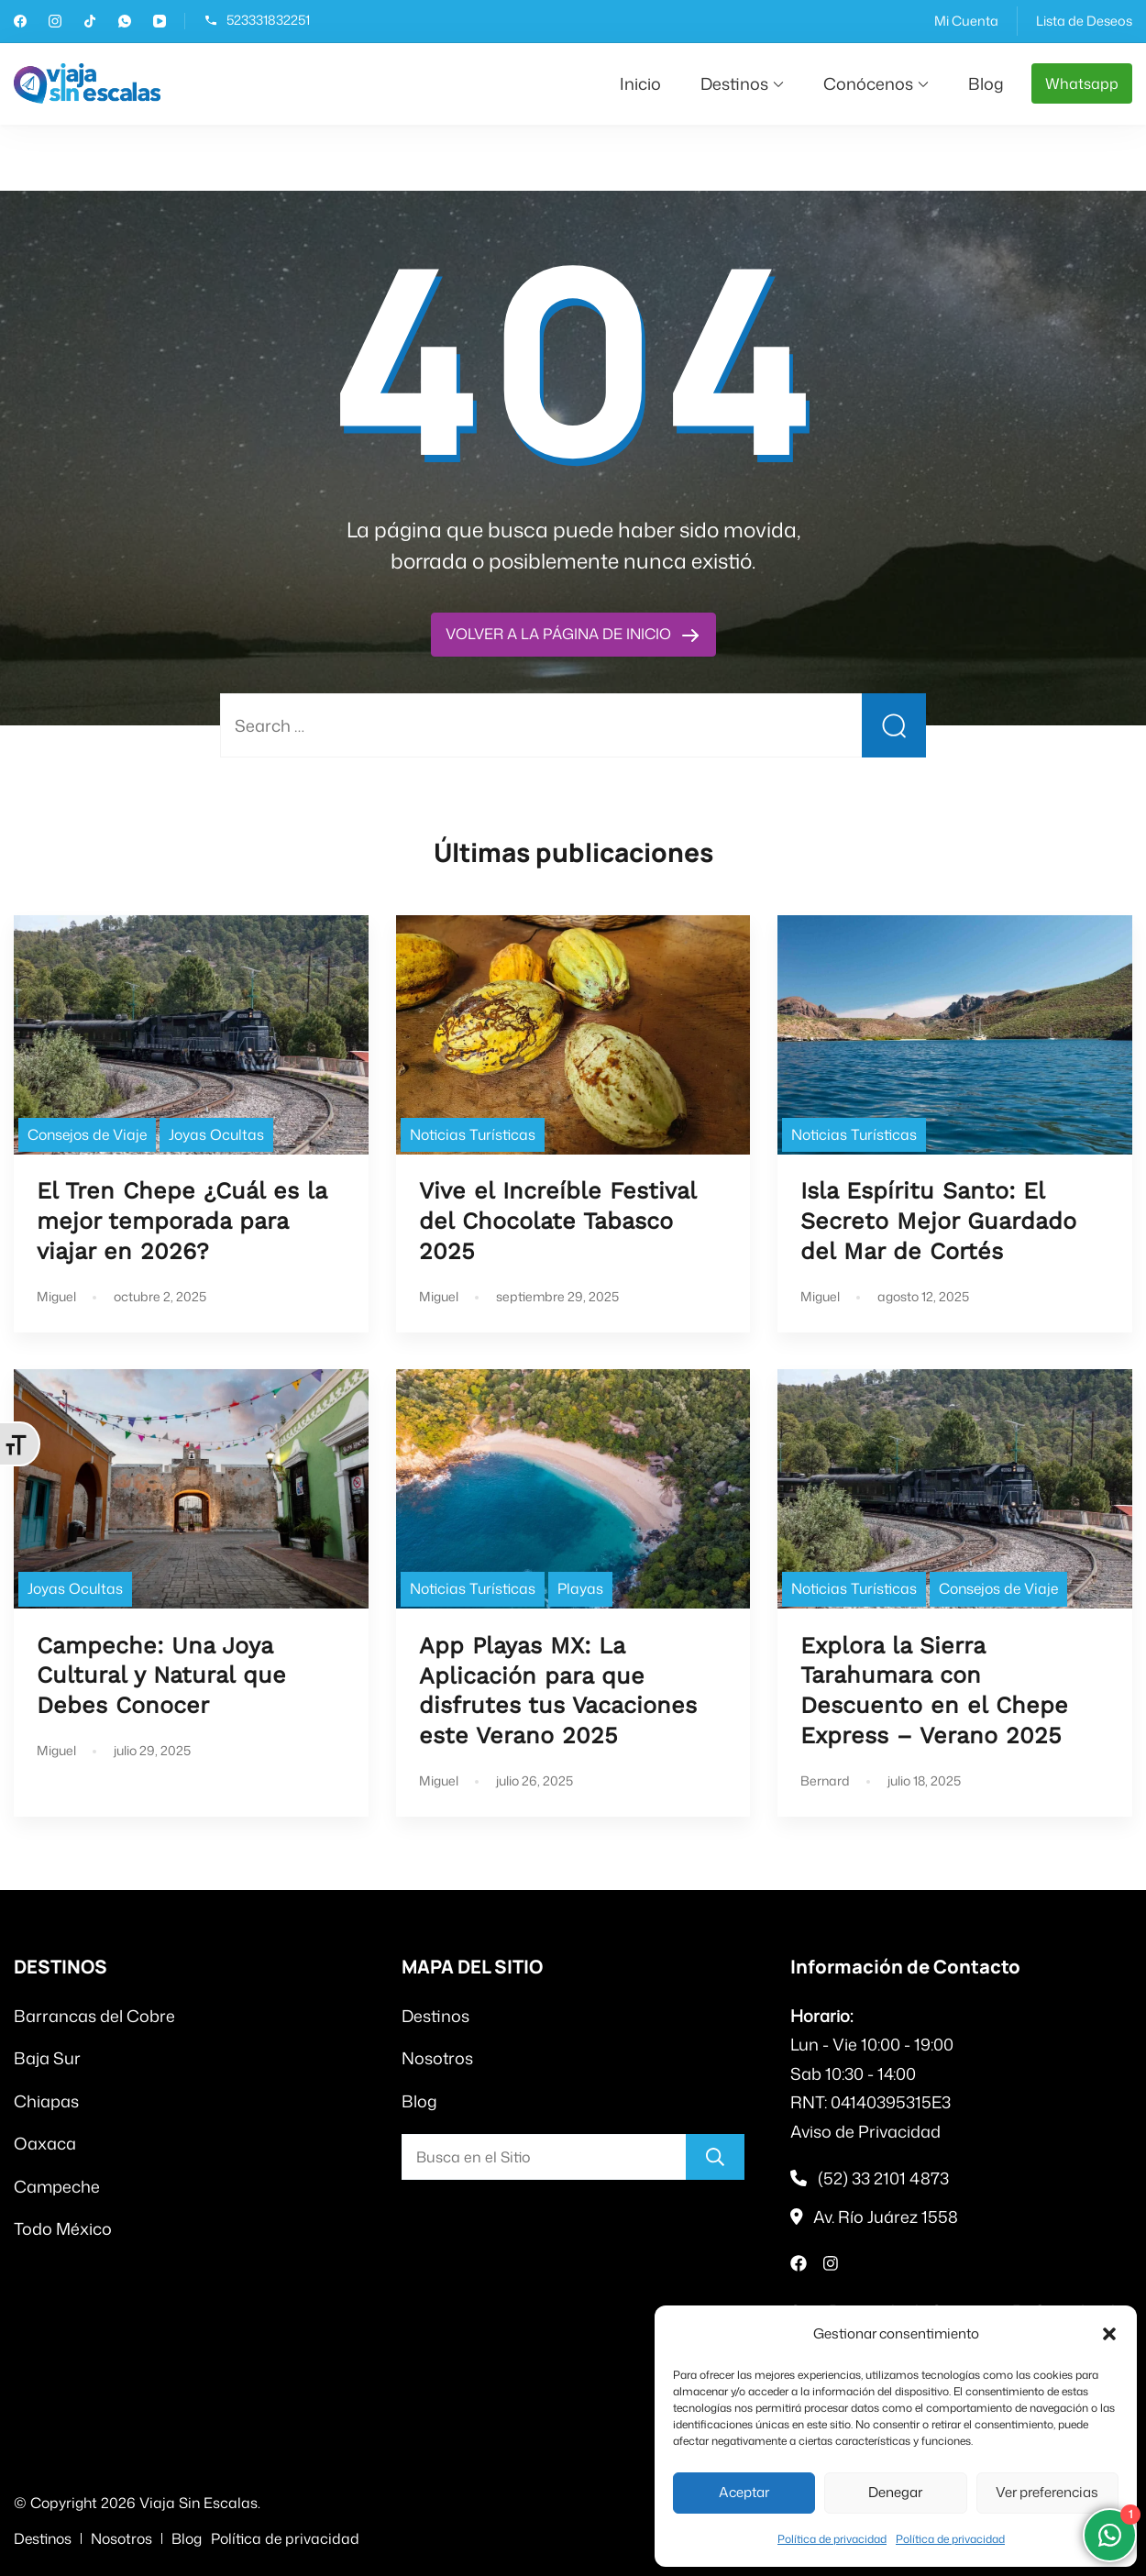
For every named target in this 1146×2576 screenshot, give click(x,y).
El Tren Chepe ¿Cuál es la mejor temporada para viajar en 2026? (181, 1221)
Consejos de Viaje (87, 1134)
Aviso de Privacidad (865, 2131)
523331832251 (268, 21)
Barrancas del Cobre (94, 2016)
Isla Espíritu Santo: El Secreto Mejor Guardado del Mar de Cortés (938, 1221)
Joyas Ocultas (216, 1134)
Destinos (734, 83)
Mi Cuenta (966, 20)
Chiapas (46, 2101)
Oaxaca (45, 2143)
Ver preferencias (1047, 2492)
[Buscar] (715, 2157)
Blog (986, 83)
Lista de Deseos (1084, 20)
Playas (580, 1588)
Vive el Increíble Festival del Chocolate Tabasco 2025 (557, 1221)
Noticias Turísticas (472, 1134)
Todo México (63, 2228)
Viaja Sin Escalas (198, 2503)
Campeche (57, 2186)
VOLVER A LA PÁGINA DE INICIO (560, 634)
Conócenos (868, 83)
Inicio (640, 83)
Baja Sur (47, 2058)
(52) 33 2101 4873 (883, 2178)
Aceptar (744, 2492)
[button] (1109, 2334)
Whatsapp (1081, 83)
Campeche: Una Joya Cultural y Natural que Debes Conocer (161, 1675)
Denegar (895, 2492)
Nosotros (437, 2058)
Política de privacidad (832, 2539)
